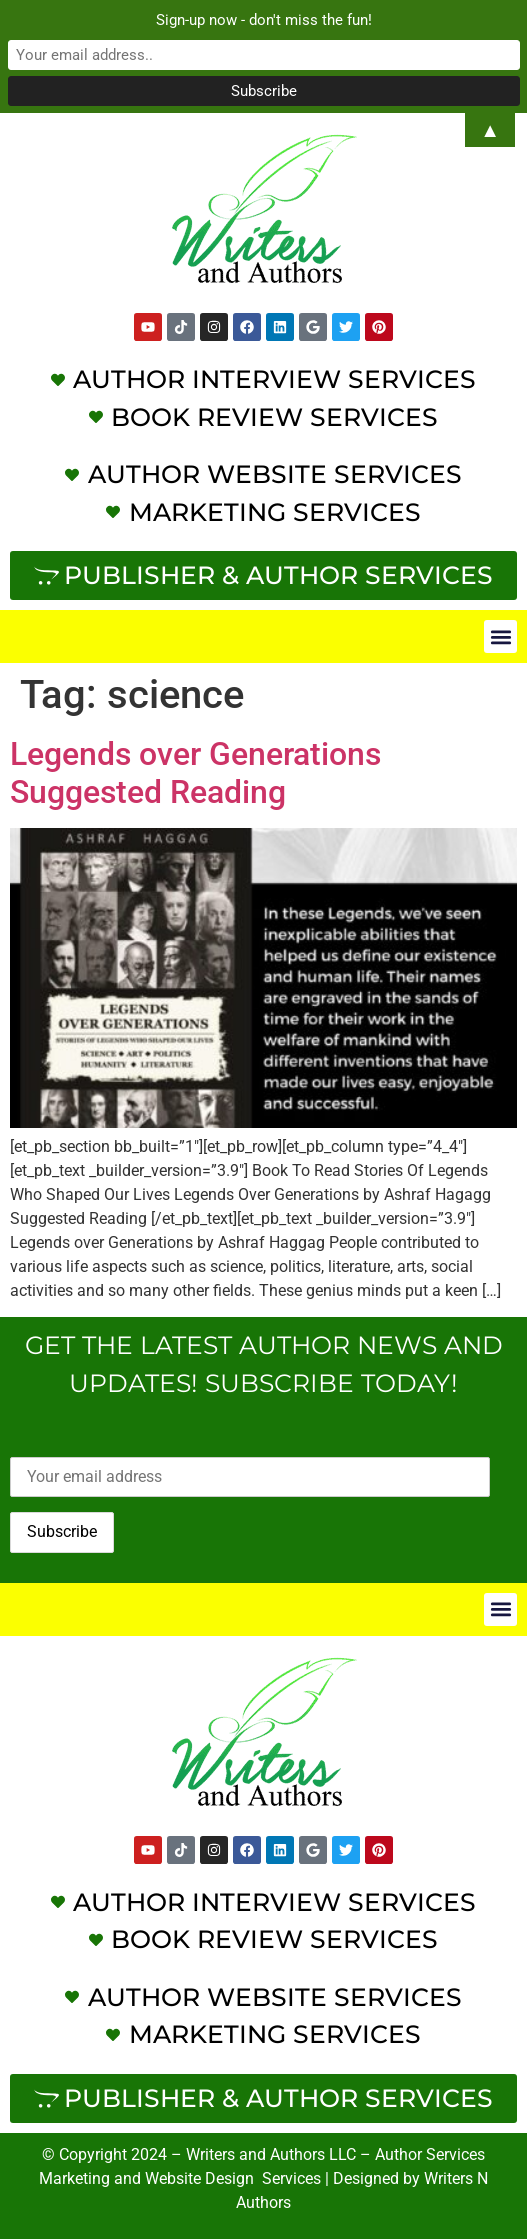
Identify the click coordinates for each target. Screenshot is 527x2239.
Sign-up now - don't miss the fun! (264, 20)
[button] (500, 636)
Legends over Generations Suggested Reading (195, 773)
